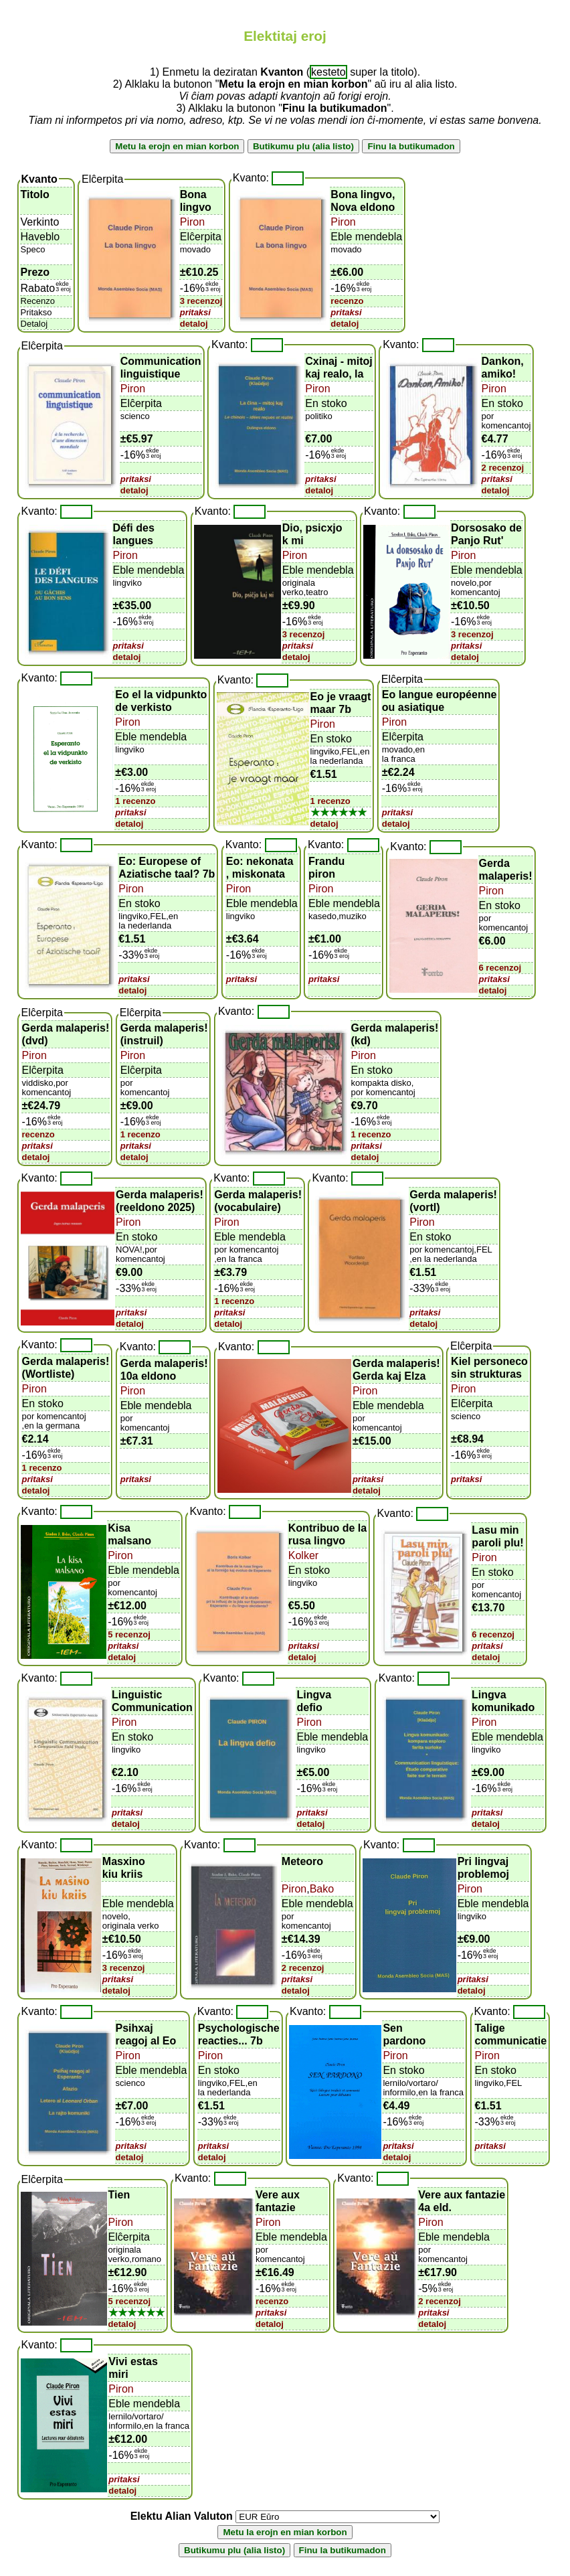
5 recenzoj (129, 1634)
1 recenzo (135, 801)
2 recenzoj (503, 468)
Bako (322, 1889)
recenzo (346, 301)
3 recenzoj (201, 301)
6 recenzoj (500, 968)
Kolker (303, 1555)
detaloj (194, 324)
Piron (192, 222)
